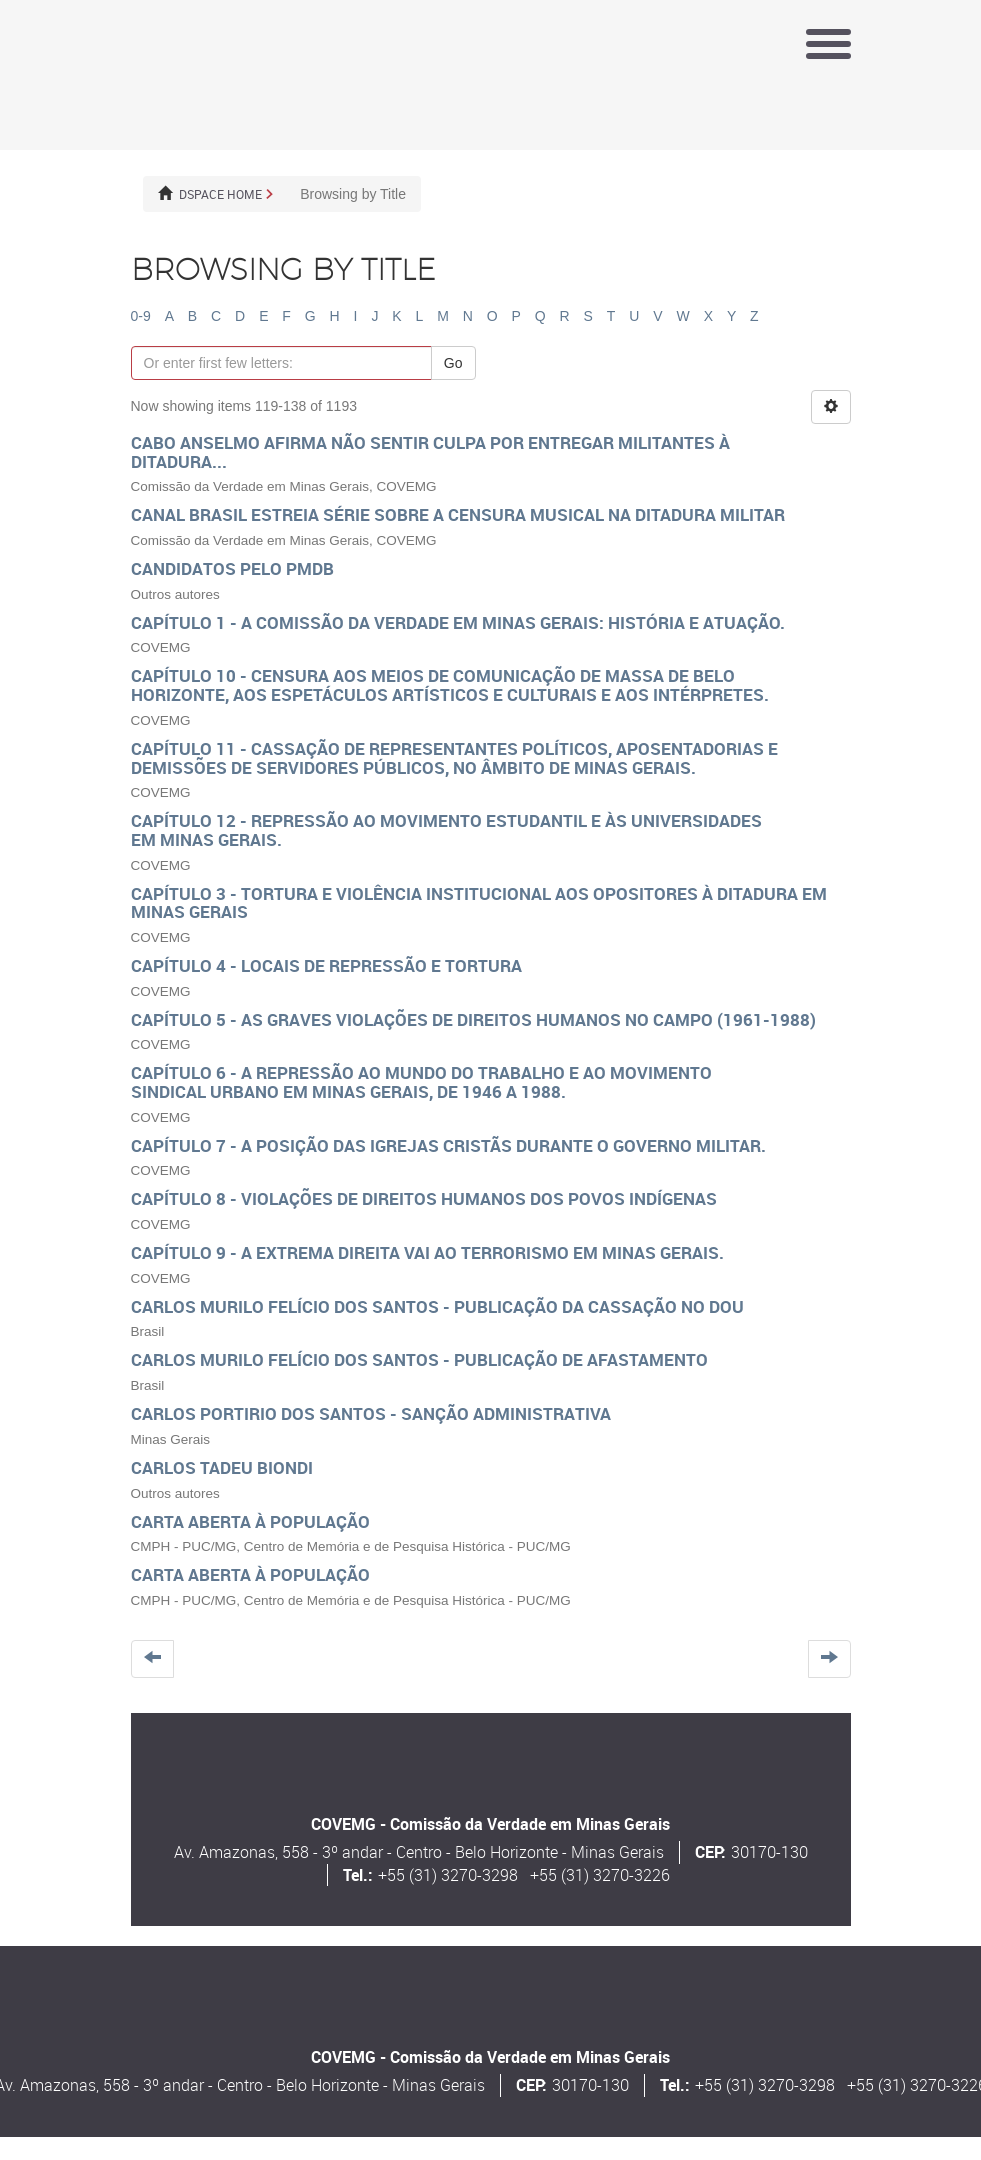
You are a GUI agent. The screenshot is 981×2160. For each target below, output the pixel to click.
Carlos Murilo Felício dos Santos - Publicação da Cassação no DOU (437, 1306)
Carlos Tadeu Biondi (222, 1467)
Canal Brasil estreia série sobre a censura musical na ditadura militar (458, 514)
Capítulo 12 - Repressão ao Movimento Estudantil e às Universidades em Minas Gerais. (446, 830)
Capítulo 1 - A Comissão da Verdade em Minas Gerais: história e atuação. (458, 622)
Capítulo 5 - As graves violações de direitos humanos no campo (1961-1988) (473, 1019)
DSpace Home (220, 194)
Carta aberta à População (250, 1521)
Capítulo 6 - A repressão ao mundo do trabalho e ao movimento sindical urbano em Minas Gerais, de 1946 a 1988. (421, 1082)
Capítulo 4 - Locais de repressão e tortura (326, 965)
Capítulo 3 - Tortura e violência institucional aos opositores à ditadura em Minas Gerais (479, 903)
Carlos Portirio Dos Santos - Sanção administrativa (371, 1413)
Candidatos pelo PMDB (232, 568)
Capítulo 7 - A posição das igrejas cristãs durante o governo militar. (448, 1145)
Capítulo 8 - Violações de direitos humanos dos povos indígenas (424, 1198)
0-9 (141, 316)
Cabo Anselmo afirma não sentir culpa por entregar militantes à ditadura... (430, 452)
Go (453, 363)
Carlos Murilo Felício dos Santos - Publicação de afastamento (419, 1359)
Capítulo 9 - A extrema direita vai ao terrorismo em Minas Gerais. (427, 1252)
